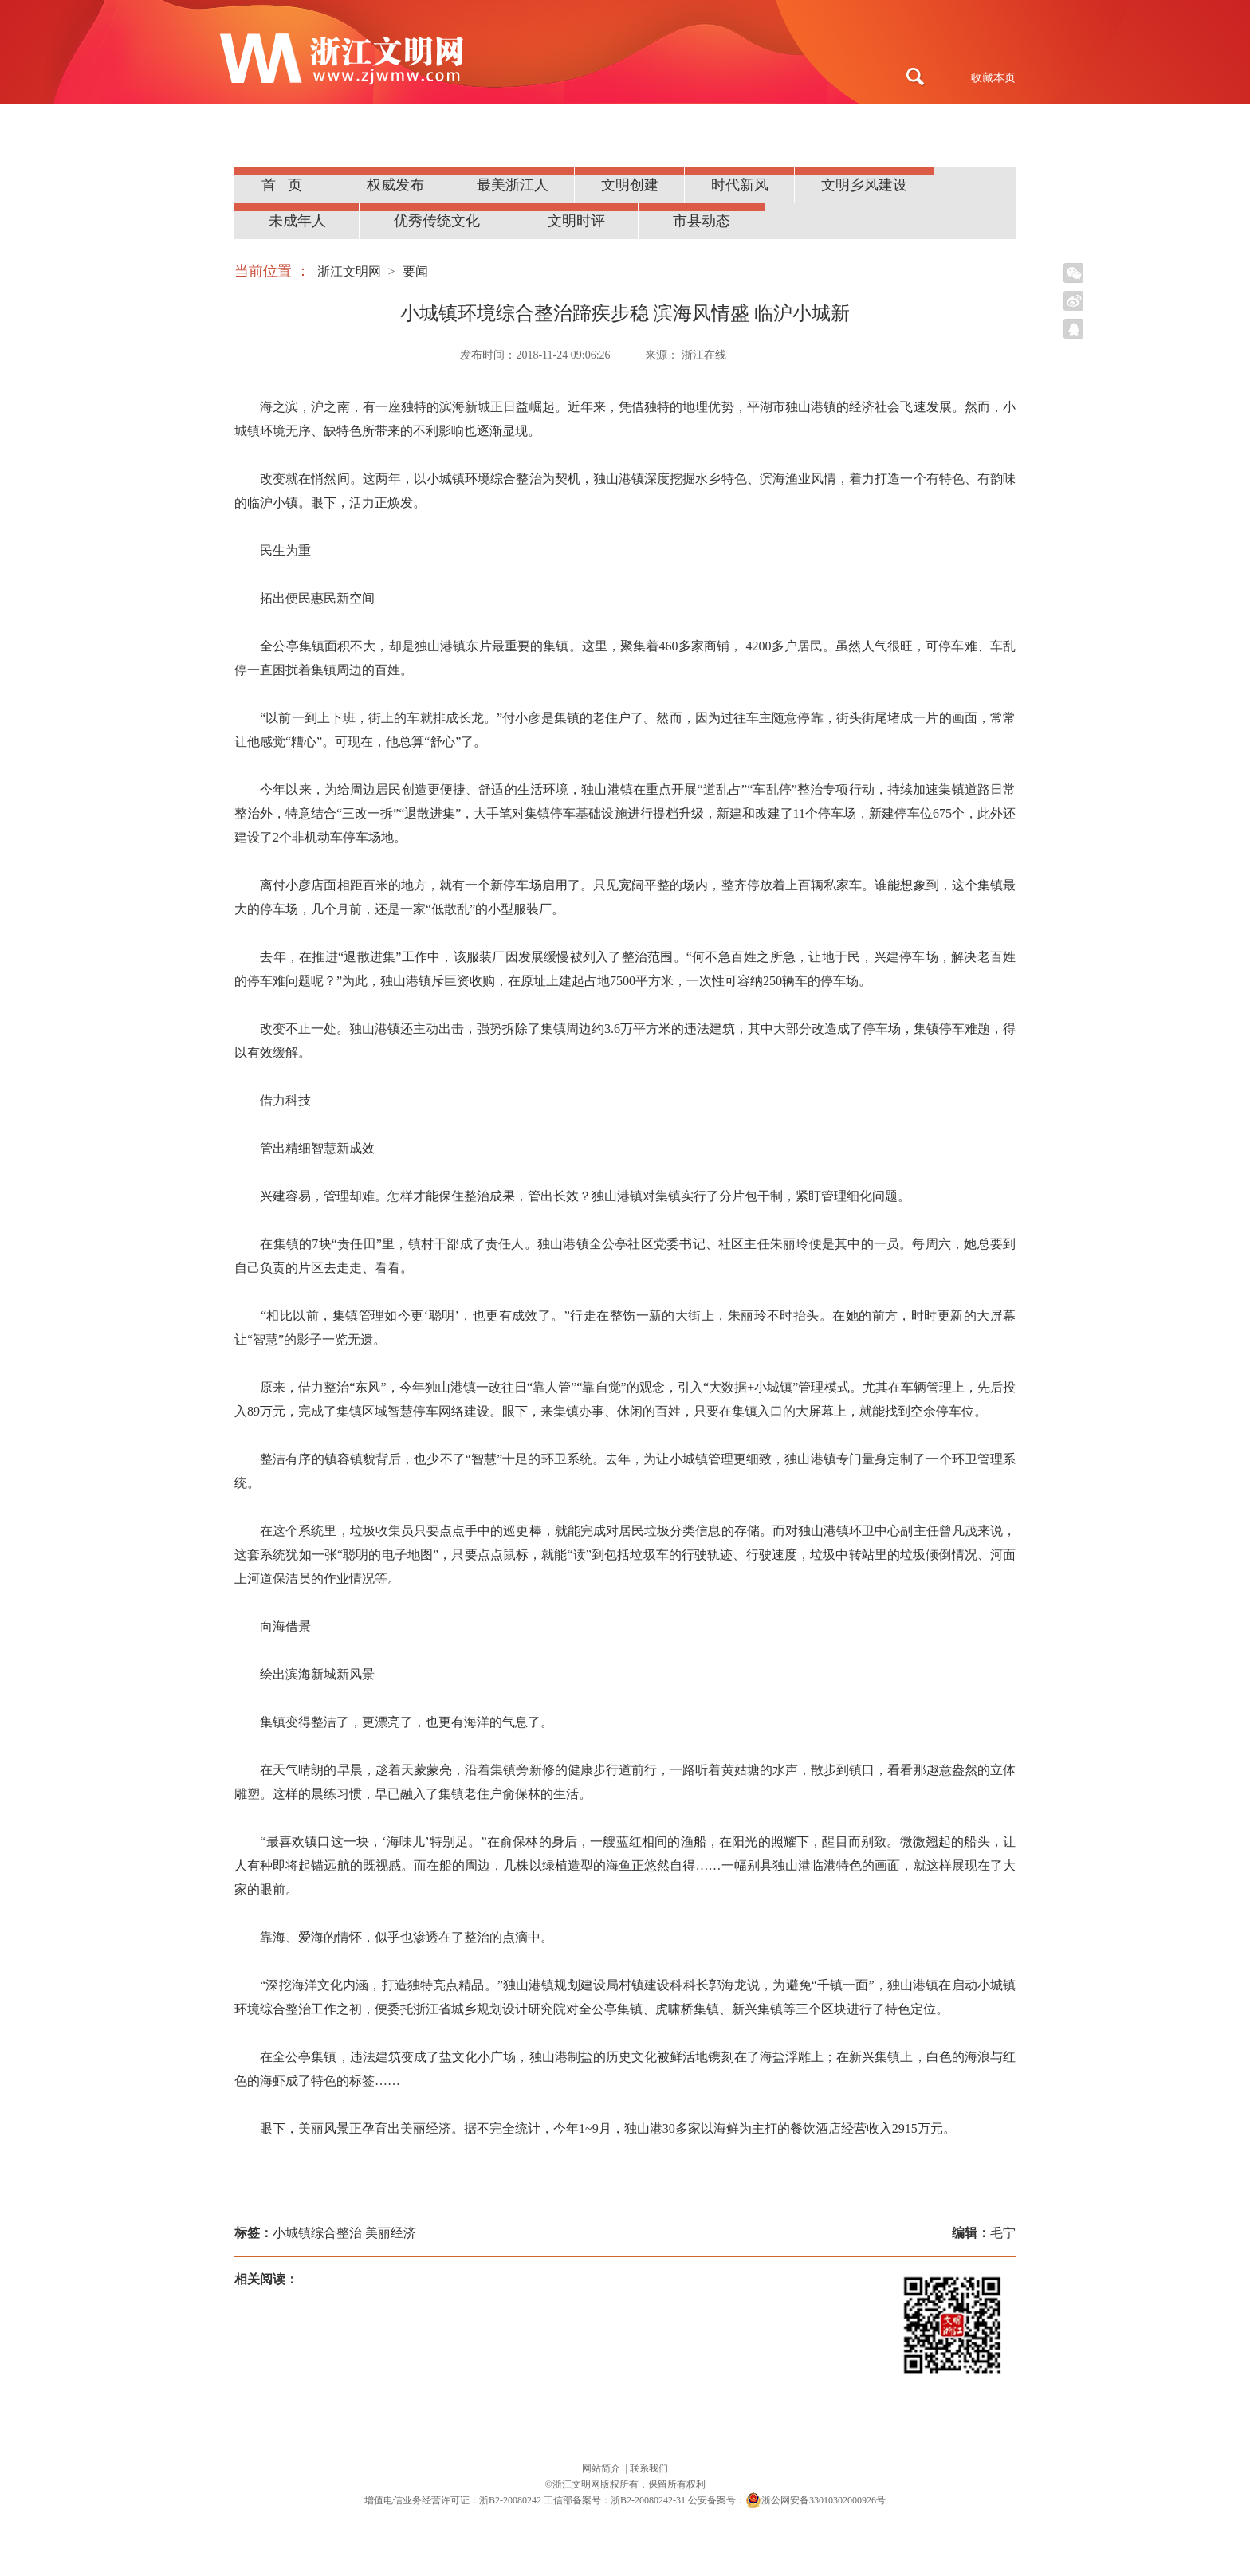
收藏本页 (993, 78)
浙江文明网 (349, 271)
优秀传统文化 (437, 221)
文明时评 (576, 221)
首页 (287, 185)
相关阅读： (266, 2279)
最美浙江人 (512, 185)
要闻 (415, 271)
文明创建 (629, 185)
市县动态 (701, 221)
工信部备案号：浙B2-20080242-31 (615, 2500)
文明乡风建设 (864, 185)
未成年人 (297, 221)
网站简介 (602, 2468)
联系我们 (649, 2468)
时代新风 (739, 185)
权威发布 (395, 185)
